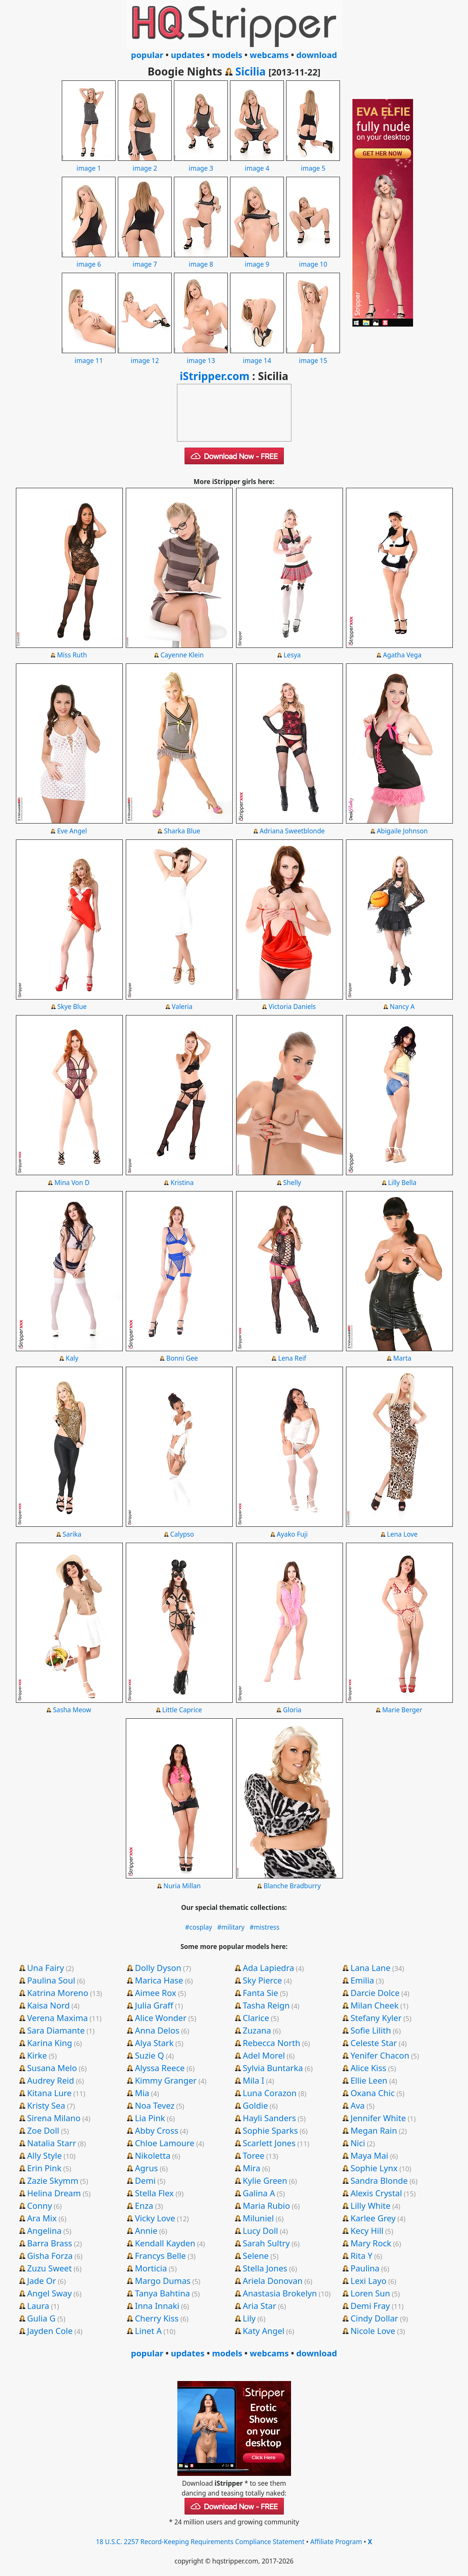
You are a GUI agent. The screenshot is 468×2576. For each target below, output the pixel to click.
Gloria (292, 1709)
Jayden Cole (49, 2330)
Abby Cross (156, 2130)
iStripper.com (214, 376)
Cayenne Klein (182, 655)
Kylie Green (265, 2180)
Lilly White (371, 2205)
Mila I (253, 2080)
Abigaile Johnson (402, 831)
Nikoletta (153, 2155)
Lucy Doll (260, 2230)
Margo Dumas (163, 2280)
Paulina (365, 2268)
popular (147, 54)
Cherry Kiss (156, 2318)
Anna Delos (157, 2030)
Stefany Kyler (376, 2017)
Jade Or (41, 2280)
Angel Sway (49, 2293)
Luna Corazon (269, 2092)
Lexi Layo (369, 2280)
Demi (145, 2180)
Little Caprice (182, 1709)
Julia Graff (154, 2005)
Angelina (44, 2230)
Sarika (72, 1534)
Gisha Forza (49, 2255)
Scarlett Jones (269, 2143)
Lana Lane (370, 1967)
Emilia (362, 1980)
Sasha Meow (72, 1709)
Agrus (146, 2168)
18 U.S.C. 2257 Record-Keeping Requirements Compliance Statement (200, 2541)
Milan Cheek (375, 2005)
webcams (269, 54)
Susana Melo (52, 2067)
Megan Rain (374, 2130)
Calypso (182, 1534)
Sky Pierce (262, 1980)
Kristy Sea (46, 2105)
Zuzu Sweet (49, 2268)
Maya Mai (369, 2155)
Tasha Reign (266, 2005)
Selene (256, 2255)
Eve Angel (72, 831)
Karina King (49, 2042)
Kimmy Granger (166, 2080)
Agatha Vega (402, 655)
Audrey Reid (50, 2080)
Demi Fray (370, 2305)
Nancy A (402, 1006)
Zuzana (257, 2030)
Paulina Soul (51, 1980)
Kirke (37, 2055)
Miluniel (258, 2218)
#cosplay (198, 1927)
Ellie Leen (369, 2080)
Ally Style (44, 2155)
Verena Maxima (57, 2017)
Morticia (151, 2268)
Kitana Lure (49, 2092)
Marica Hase (159, 1980)
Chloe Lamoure (164, 2143)
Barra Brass (49, 2243)
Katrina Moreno (57, 1992)
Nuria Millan (181, 1885)
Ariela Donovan (272, 2280)
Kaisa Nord (48, 2005)
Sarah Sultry (266, 2243)
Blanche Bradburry (292, 1885)
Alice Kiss (368, 2067)
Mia (142, 2092)
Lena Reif (292, 1358)
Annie (146, 2230)
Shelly (292, 1182)
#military (230, 1927)
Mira (251, 2168)
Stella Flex (154, 2193)
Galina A (259, 2193)
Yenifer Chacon (380, 2055)
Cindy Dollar (374, 2318)
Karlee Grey (373, 2218)
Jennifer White (378, 2117)
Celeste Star (374, 2042)
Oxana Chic (373, 2092)
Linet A (148, 2330)
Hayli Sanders (269, 2117)
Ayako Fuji (292, 1534)
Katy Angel (263, 2330)
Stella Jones (265, 2268)
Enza (144, 2205)
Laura (38, 2305)
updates (188, 54)
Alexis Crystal (376, 2193)
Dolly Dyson (158, 1967)
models (227, 54)
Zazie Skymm (52, 2180)
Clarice (256, 2017)
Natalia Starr (51, 2143)
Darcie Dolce (375, 1992)
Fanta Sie (260, 1992)
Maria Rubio (266, 2205)
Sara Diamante (56, 2030)
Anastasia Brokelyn (280, 2293)
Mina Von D (72, 1182)
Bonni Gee (182, 1358)
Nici (358, 2143)
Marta (402, 1358)
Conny (39, 2205)
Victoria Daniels (292, 1006)
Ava (358, 2105)
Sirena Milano (53, 2117)
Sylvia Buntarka (273, 2067)
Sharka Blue (182, 831)
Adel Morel (264, 2055)
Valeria (182, 1006)
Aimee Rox (155, 1992)
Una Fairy (45, 1967)
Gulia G (41, 2318)
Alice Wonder (160, 2017)
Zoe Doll (43, 2130)
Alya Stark (154, 2042)
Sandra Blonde (379, 2180)
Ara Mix (41, 2218)
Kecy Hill (367, 2230)
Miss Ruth (72, 655)
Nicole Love (373, 2330)
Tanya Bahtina (162, 2293)
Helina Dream (54, 2193)
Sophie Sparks (270, 2130)
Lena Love (402, 1534)
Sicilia (250, 71)
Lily (249, 2318)
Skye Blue (71, 1006)
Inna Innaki (157, 2305)
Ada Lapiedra (268, 1967)
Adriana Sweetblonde (292, 831)
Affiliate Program (336, 2541)
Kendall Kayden (165, 2243)
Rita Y (362, 2255)
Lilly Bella (402, 1182)
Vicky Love (155, 2218)
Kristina (182, 1182)
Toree (253, 2155)
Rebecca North (271, 2042)
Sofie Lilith (371, 2030)
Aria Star (259, 2305)
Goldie (255, 2105)
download (316, 54)
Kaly (72, 1358)
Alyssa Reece (160, 2067)
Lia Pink (150, 2117)
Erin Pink (44, 2168)
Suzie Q (149, 2055)
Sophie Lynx (374, 2168)
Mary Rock (371, 2243)
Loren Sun (370, 2293)
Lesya (292, 655)
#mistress (265, 1927)
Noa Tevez (154, 2105)
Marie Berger (402, 1709)
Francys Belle (160, 2255)
